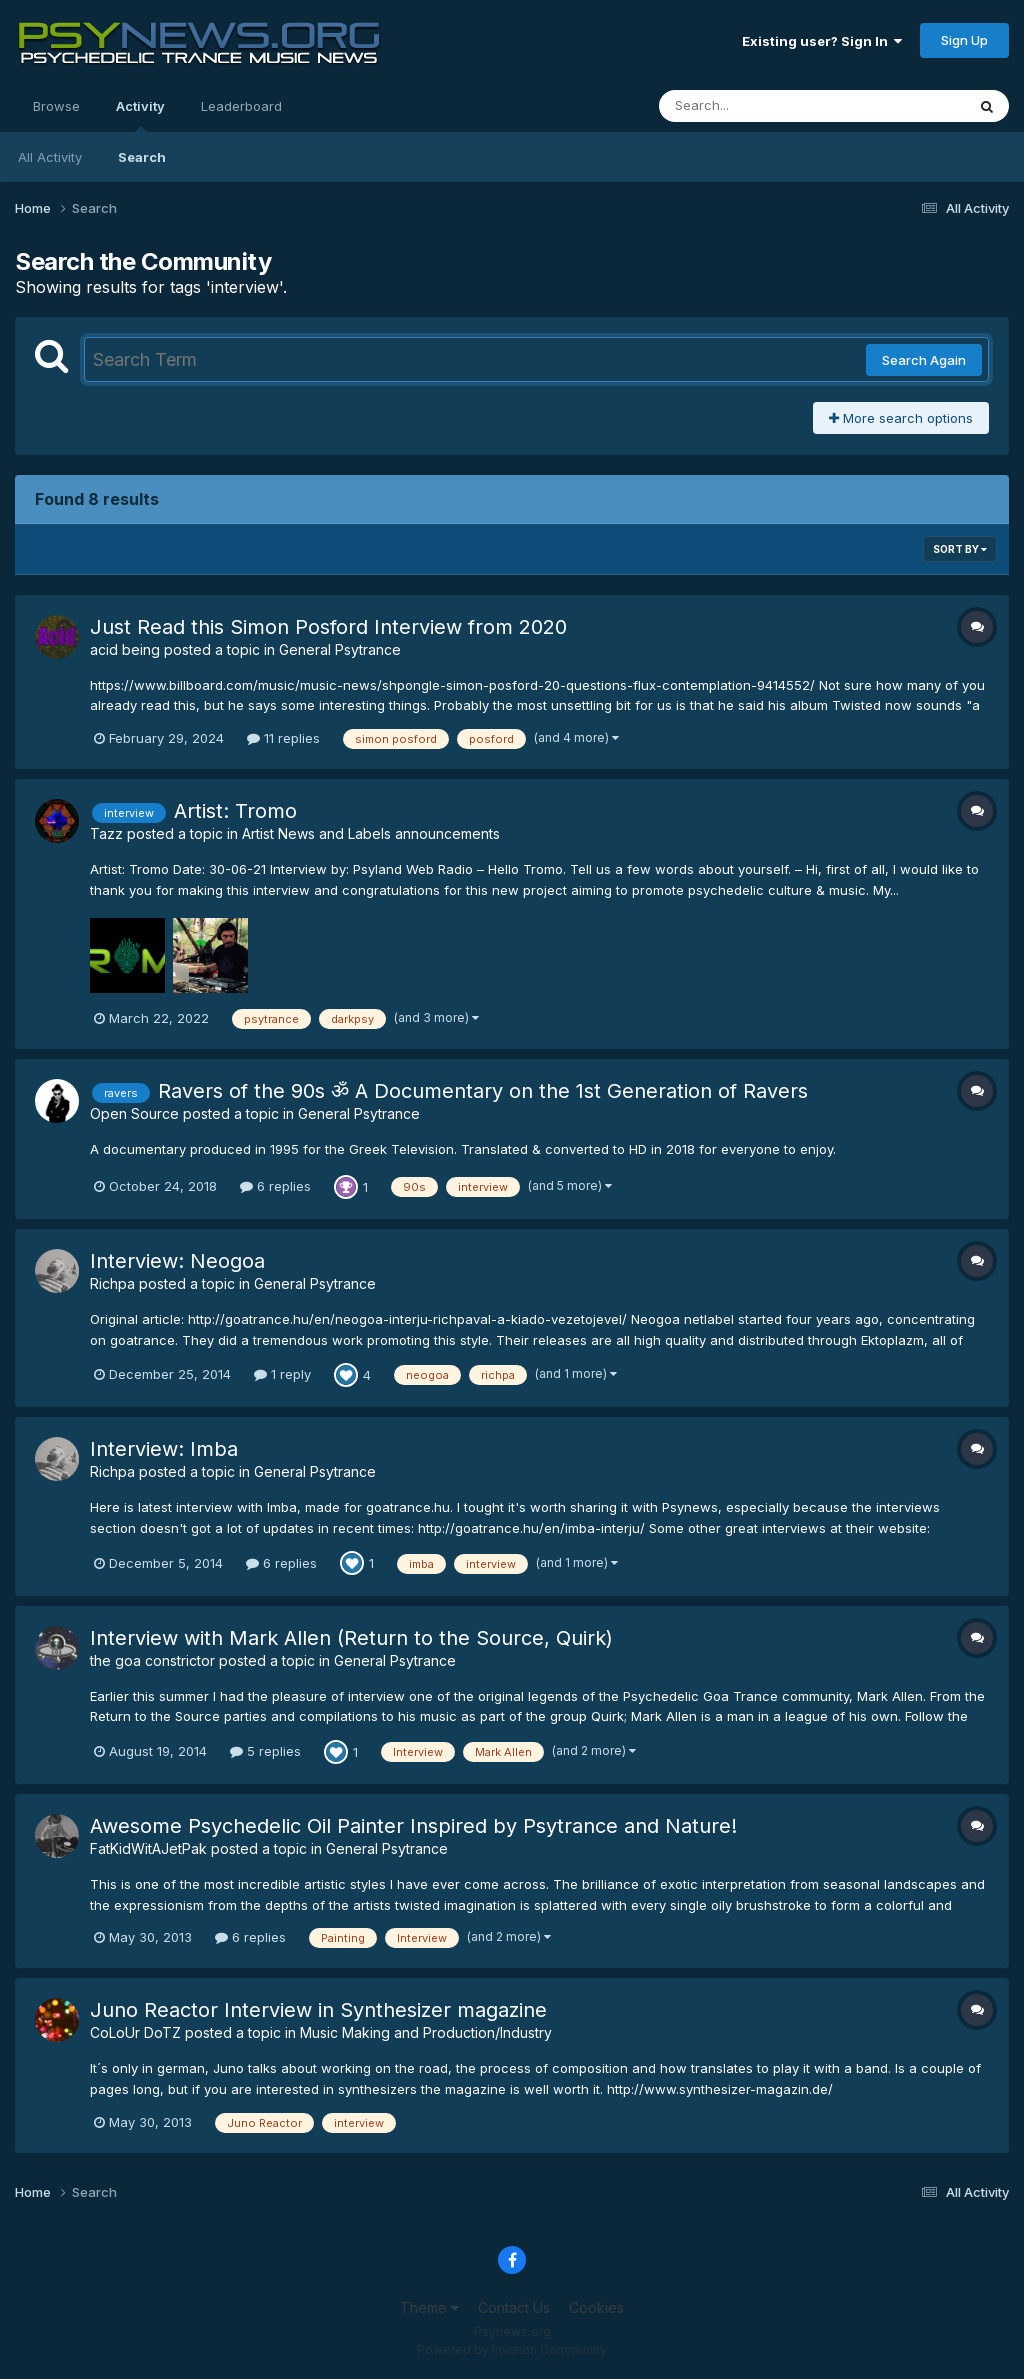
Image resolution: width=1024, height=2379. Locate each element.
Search (142, 157)
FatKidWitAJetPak (148, 1848)
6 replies (275, 1186)
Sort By (960, 549)
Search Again (924, 360)
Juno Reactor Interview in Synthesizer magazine (318, 2010)
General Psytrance (340, 649)
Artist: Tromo (235, 811)
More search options (901, 418)
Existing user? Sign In (822, 41)
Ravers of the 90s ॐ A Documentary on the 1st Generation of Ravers (483, 1091)
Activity (140, 115)
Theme (429, 2307)
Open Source (134, 1113)
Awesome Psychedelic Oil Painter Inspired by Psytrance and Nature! (413, 1826)
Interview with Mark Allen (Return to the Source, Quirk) (351, 1638)
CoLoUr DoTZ (135, 2032)
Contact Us (514, 2307)
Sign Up (964, 40)
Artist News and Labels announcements (371, 833)
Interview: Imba (164, 1449)
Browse (56, 106)
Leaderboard (241, 106)
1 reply (282, 1374)
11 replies (283, 738)
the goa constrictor (152, 1660)
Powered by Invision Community (512, 2349)
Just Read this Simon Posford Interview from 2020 (328, 627)
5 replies (265, 1751)
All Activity (50, 157)
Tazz (106, 833)
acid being (125, 649)
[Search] (757, 106)
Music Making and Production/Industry (426, 2032)
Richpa (112, 1283)
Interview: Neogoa (177, 1261)
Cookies (596, 2307)
